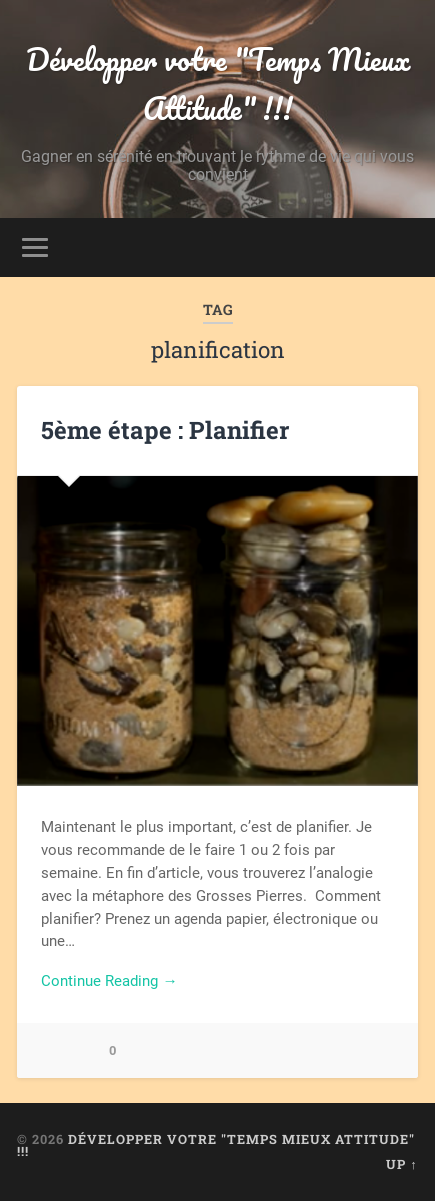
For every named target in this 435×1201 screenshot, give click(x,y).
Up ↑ (401, 1164)
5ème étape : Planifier (165, 430)
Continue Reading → (109, 981)
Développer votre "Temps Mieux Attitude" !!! (218, 84)
